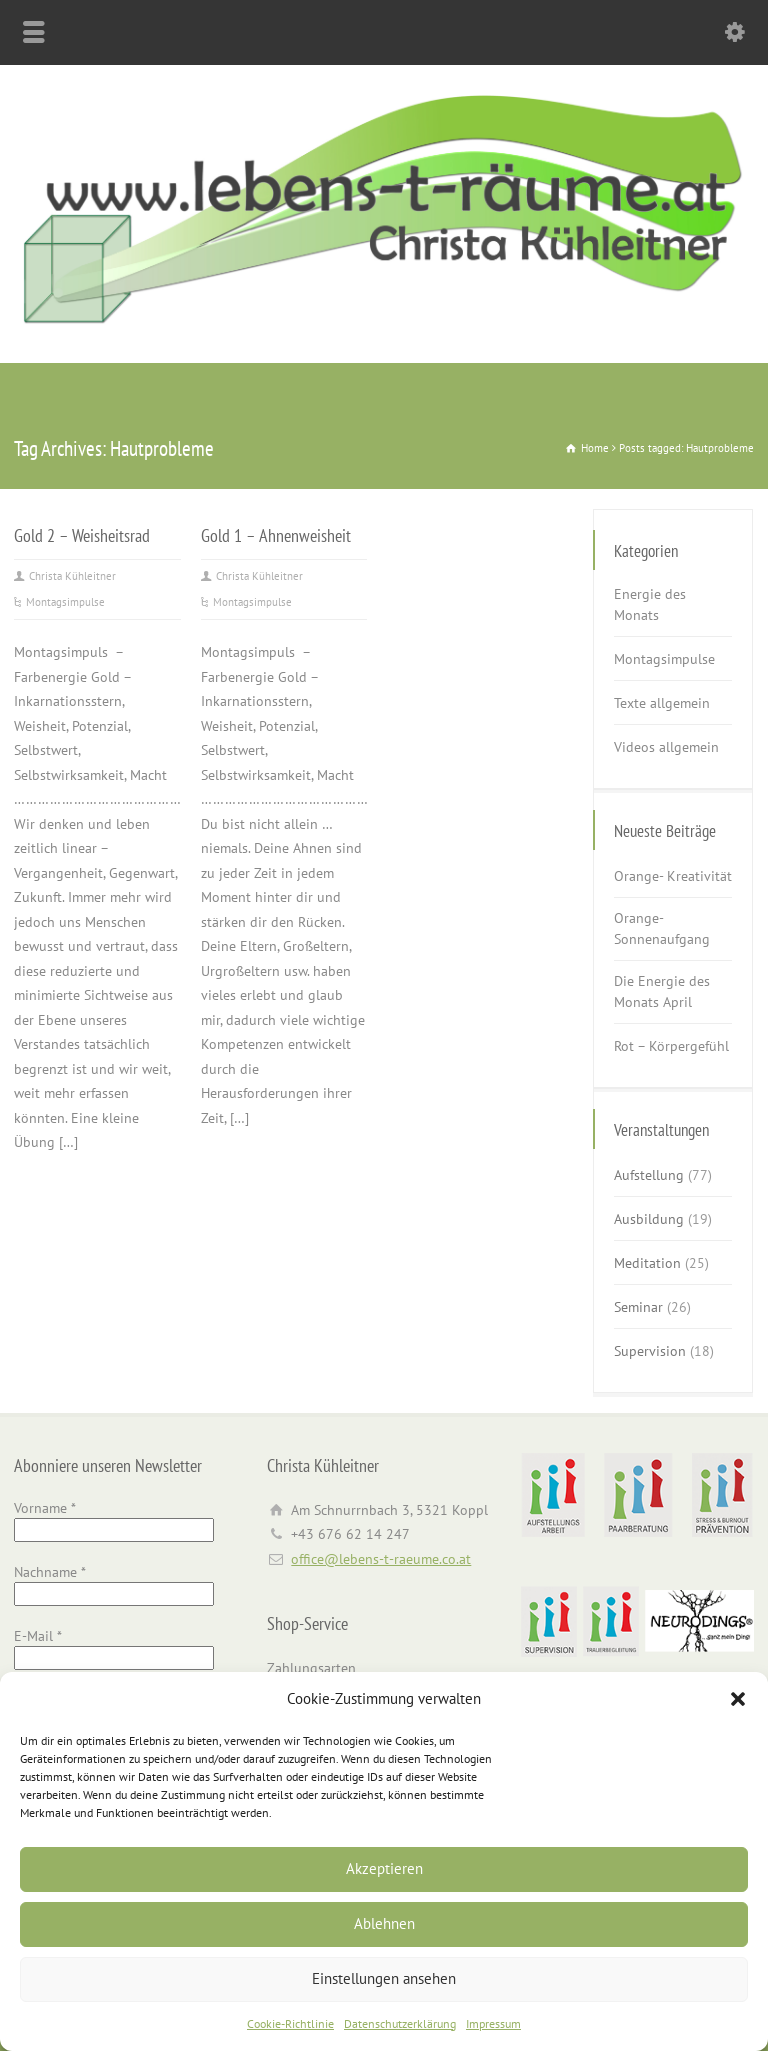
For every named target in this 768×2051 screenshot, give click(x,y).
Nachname (50, 1572)
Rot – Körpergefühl (671, 1046)
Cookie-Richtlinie (290, 2023)
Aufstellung (649, 1175)
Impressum (493, 2023)
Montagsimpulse (65, 602)
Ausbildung (649, 1219)
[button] (738, 1699)
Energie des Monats (650, 604)
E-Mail (38, 1636)
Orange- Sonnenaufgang (662, 928)
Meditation (647, 1263)
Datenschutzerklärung (400, 2023)
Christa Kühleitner (72, 576)
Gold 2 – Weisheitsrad (82, 535)
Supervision (650, 1351)
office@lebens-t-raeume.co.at (381, 1559)
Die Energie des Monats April (662, 991)
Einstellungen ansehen (384, 1978)
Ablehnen (384, 1923)
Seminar (638, 1307)
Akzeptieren (384, 1868)
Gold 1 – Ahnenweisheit (276, 535)
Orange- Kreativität (673, 876)
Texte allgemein (662, 703)
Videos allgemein (666, 747)
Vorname (45, 1508)
